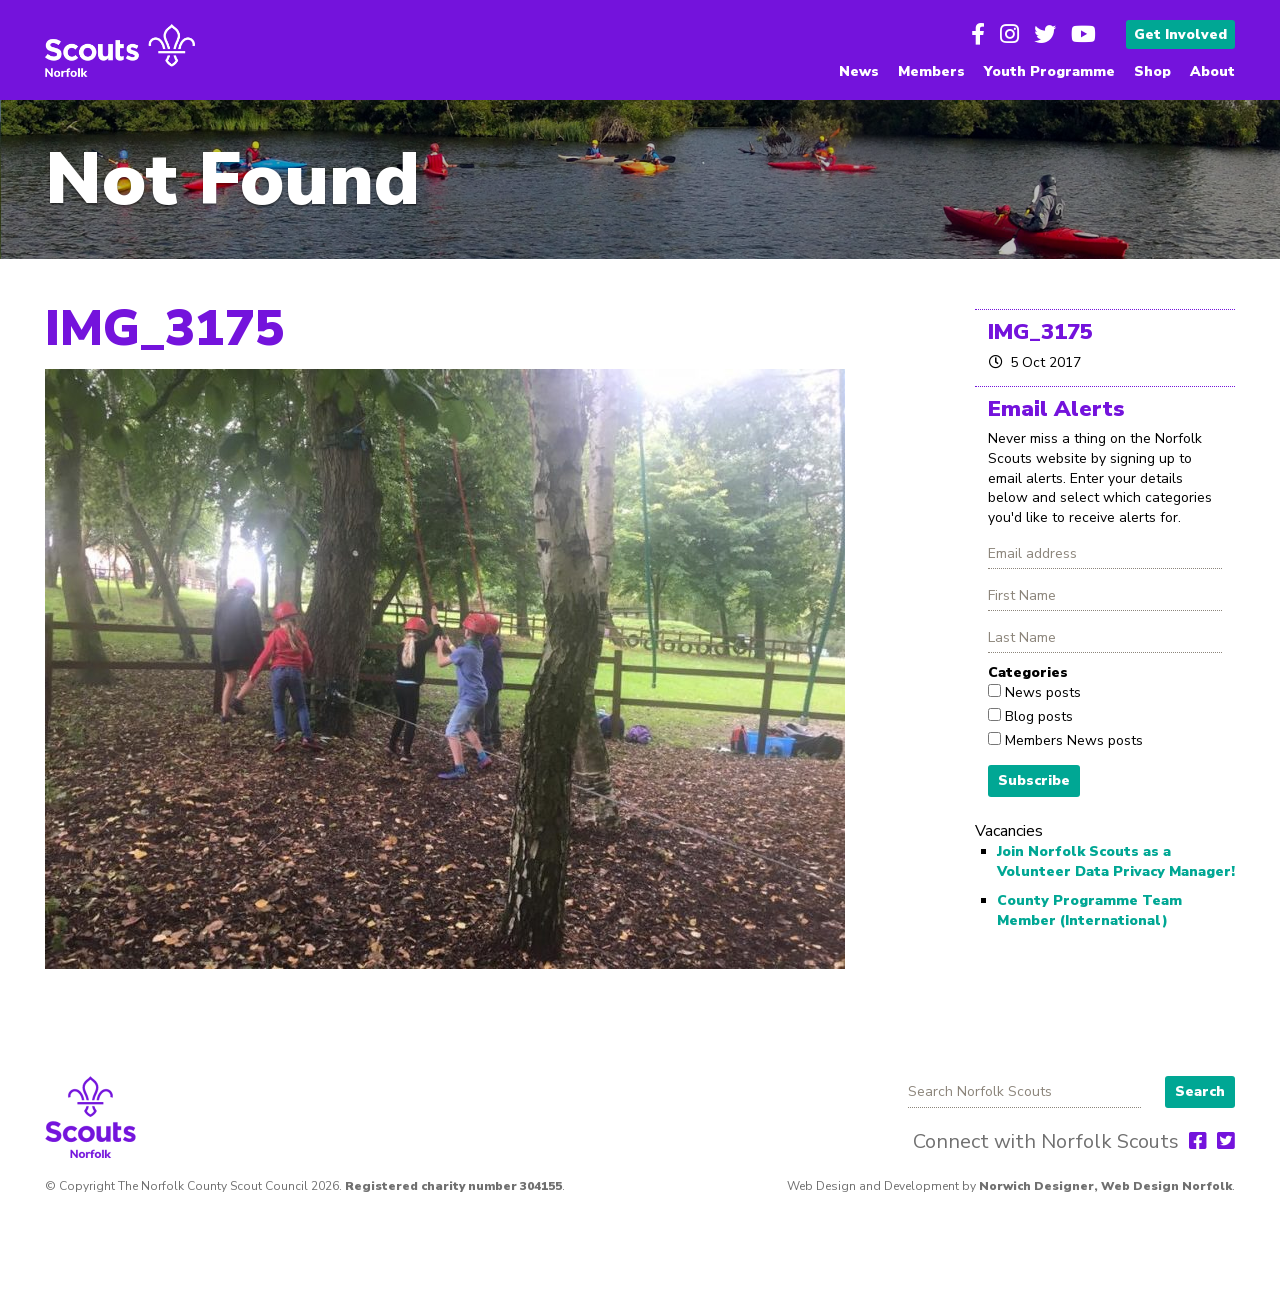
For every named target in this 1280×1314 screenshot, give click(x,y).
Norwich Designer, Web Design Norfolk (1105, 1186)
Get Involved (1180, 34)
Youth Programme (1049, 71)
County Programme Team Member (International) (1089, 910)
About (1212, 71)
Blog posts (1037, 716)
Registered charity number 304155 (453, 1186)
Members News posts (1072, 740)
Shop (1152, 71)
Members (931, 71)
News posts (1041, 692)
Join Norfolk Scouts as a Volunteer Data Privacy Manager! (1116, 861)
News (859, 71)
